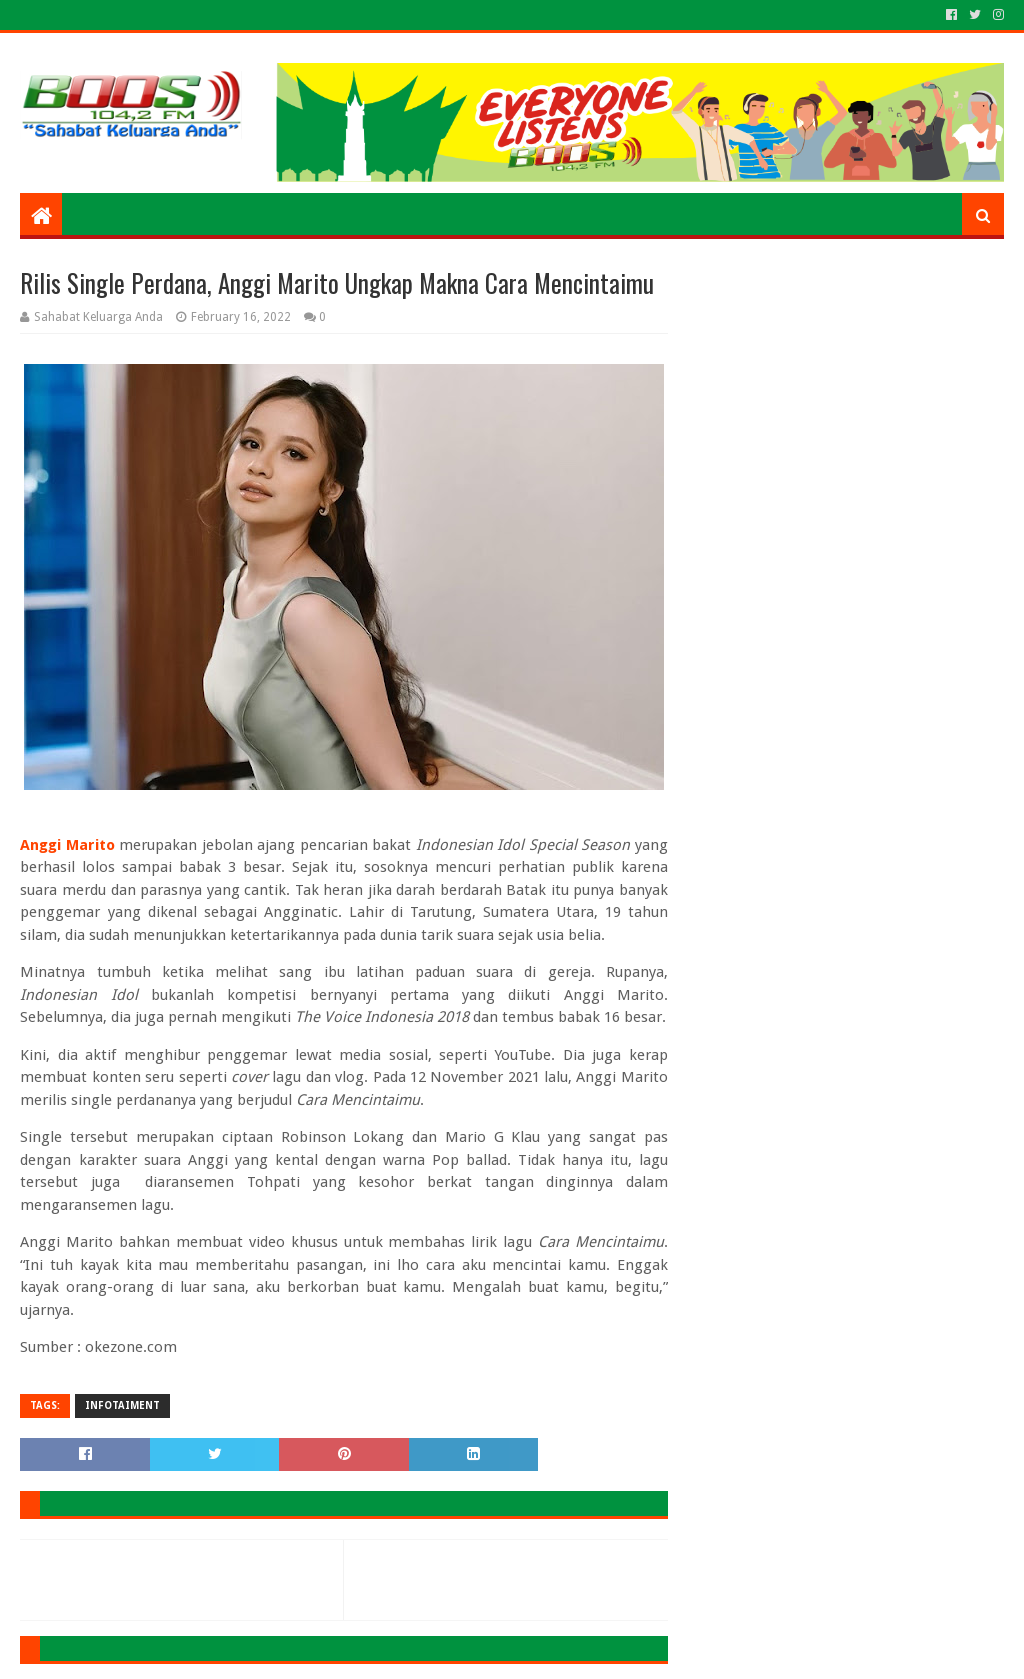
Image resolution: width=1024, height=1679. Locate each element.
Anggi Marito (67, 845)
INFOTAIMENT (122, 1405)
